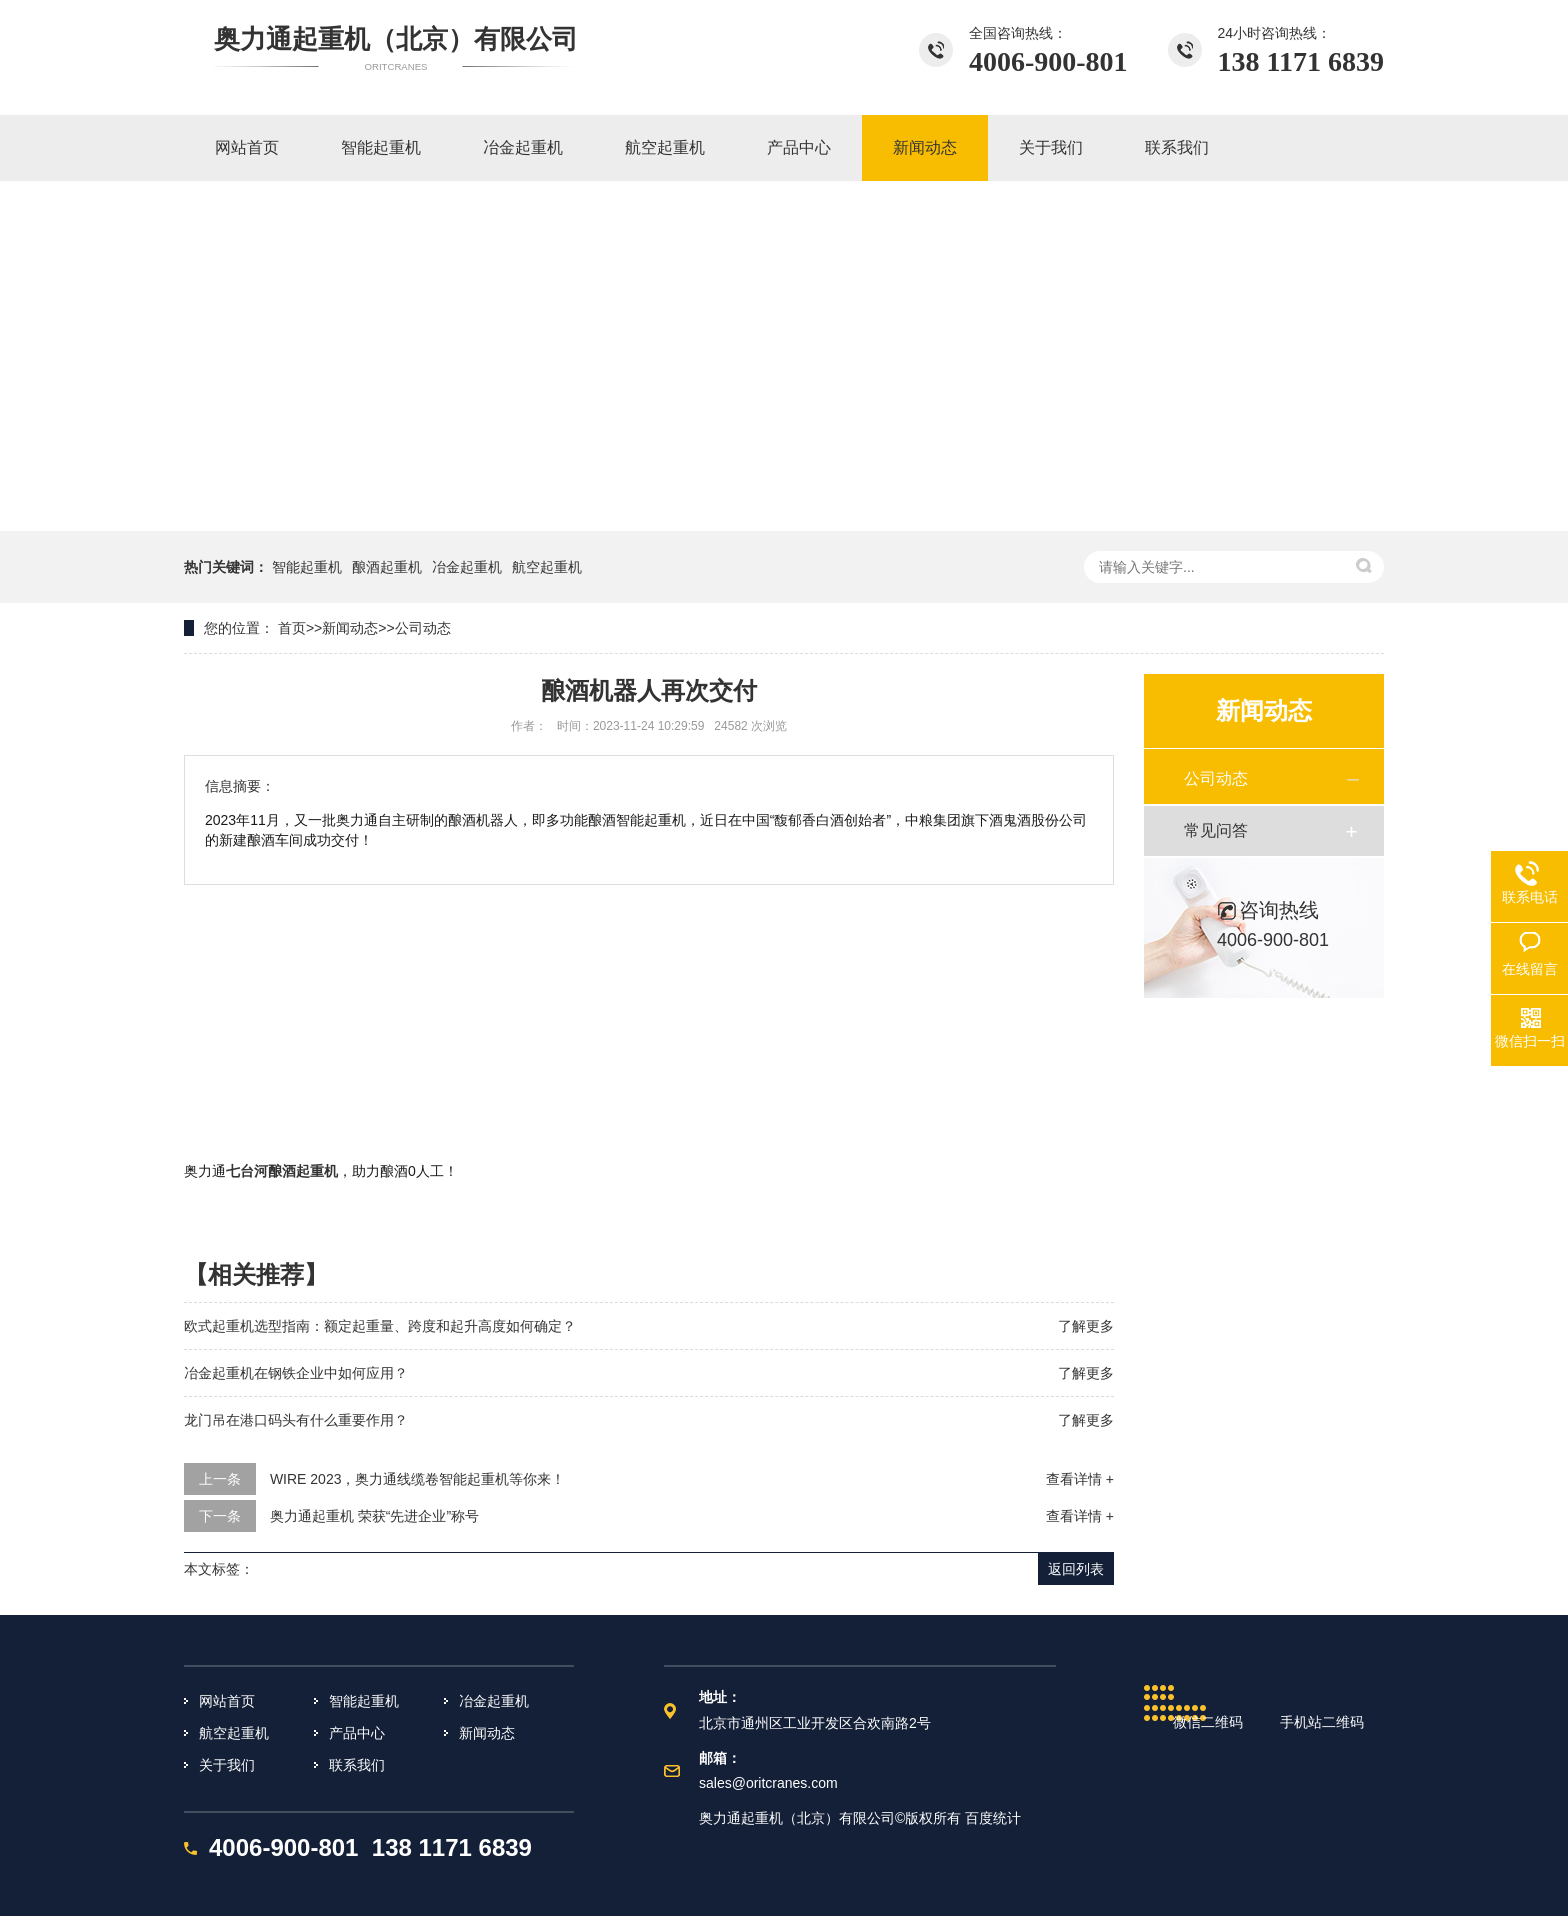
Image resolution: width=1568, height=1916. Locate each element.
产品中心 (357, 1733)
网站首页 (227, 1701)
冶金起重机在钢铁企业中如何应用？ (296, 1373)
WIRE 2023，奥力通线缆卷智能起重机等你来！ (418, 1479)
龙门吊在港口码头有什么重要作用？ (296, 1420)
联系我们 (357, 1765)
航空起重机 (547, 567)
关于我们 (227, 1765)
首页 (292, 628)
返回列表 (1076, 1569)
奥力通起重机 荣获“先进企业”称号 (374, 1516)
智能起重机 (307, 567)
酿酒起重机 (387, 567)
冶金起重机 (467, 567)
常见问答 (1216, 830)
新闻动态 (350, 628)
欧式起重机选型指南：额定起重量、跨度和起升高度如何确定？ (380, 1326)
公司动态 (423, 628)
